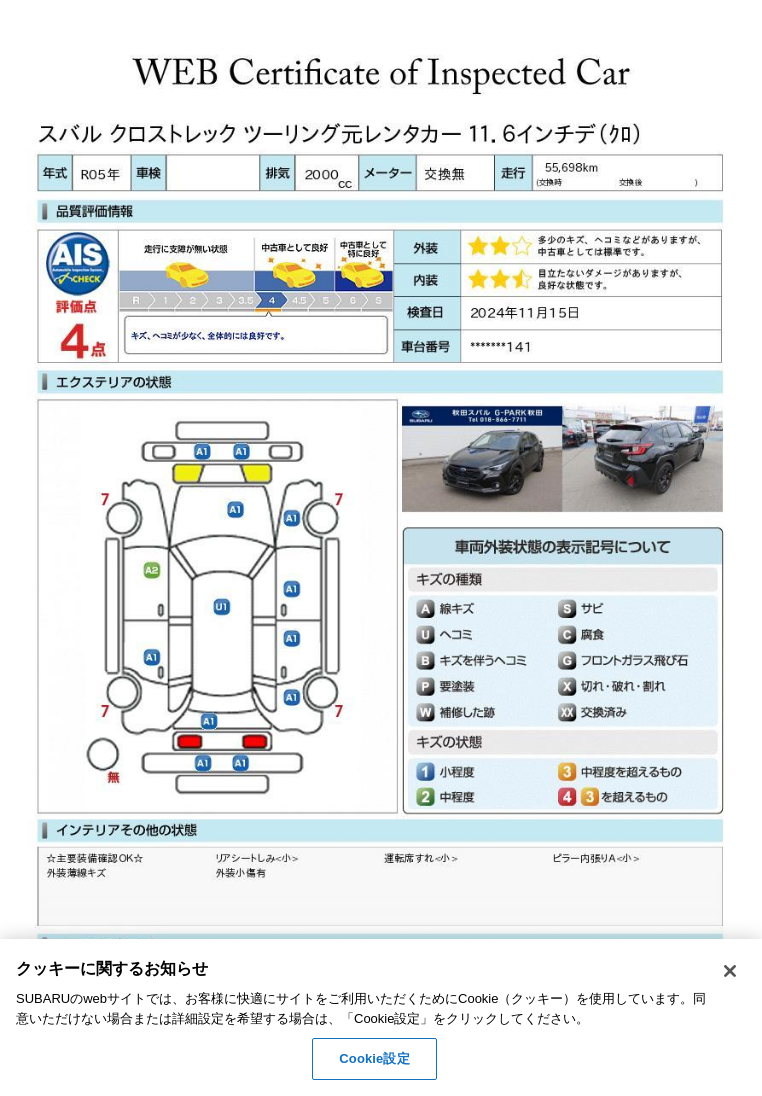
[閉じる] (730, 971)
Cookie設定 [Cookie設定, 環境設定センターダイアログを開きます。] (374, 1058)
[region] (381, 1017)
